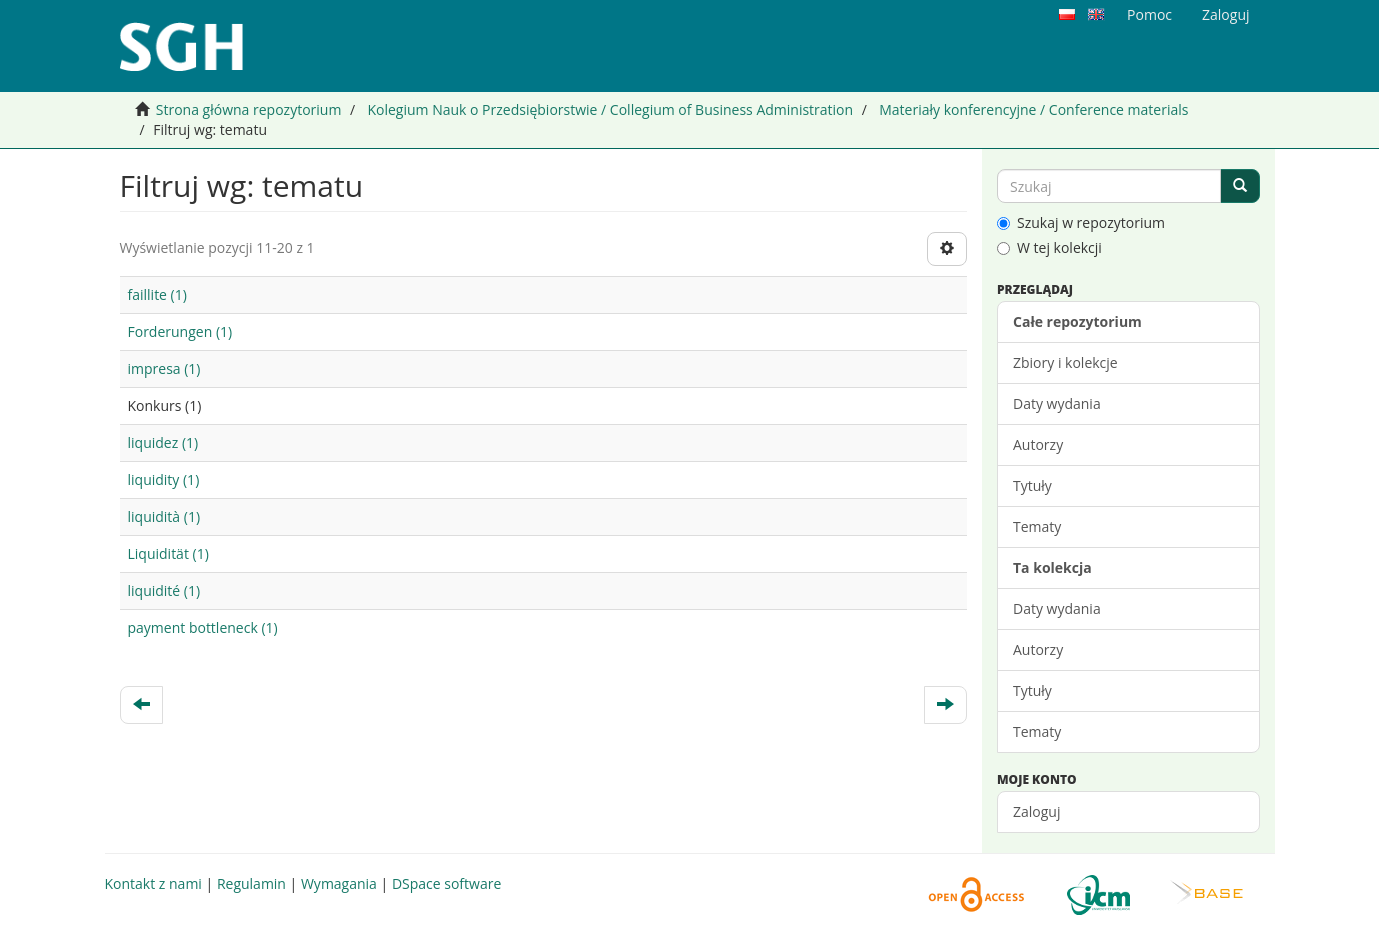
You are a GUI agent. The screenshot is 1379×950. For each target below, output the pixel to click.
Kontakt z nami (153, 883)
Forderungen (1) (180, 331)
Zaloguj (1036, 811)
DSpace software (446, 883)
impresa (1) (164, 368)
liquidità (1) (164, 516)
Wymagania (339, 883)
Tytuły (1032, 485)
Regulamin (251, 883)
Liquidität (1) (168, 553)
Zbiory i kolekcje (1065, 362)
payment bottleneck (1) (203, 627)
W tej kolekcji (1049, 247)
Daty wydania (1057, 403)
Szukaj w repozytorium (1081, 222)
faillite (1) (157, 294)
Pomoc (1149, 14)
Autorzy (1038, 444)
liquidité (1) (164, 590)
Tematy (1037, 526)
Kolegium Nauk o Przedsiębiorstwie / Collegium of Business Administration (610, 109)
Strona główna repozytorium (249, 109)
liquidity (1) (164, 479)
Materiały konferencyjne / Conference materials (1033, 109)
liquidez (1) (163, 442)
